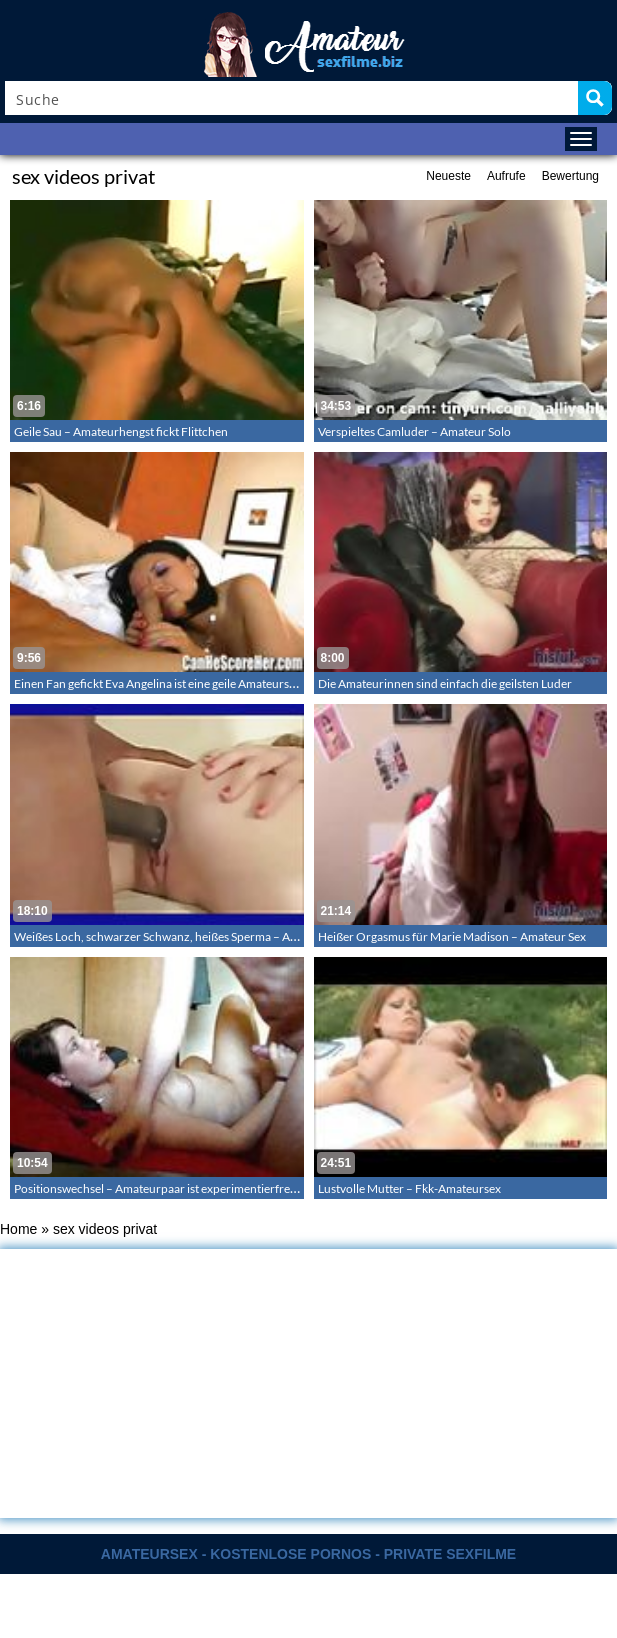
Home (18, 1229)
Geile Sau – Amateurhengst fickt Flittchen (121, 431)
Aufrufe (506, 176)
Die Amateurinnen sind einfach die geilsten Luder (445, 683)
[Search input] (292, 98)
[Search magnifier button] (595, 98)
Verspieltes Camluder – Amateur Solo (414, 431)
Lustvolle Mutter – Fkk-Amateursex (409, 1188)
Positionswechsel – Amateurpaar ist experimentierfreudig (163, 1188)
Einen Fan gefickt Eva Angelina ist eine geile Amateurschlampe (174, 683)
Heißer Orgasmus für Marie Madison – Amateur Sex (452, 936)
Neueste (448, 176)
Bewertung (570, 176)
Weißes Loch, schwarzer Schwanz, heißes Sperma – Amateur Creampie (197, 936)
